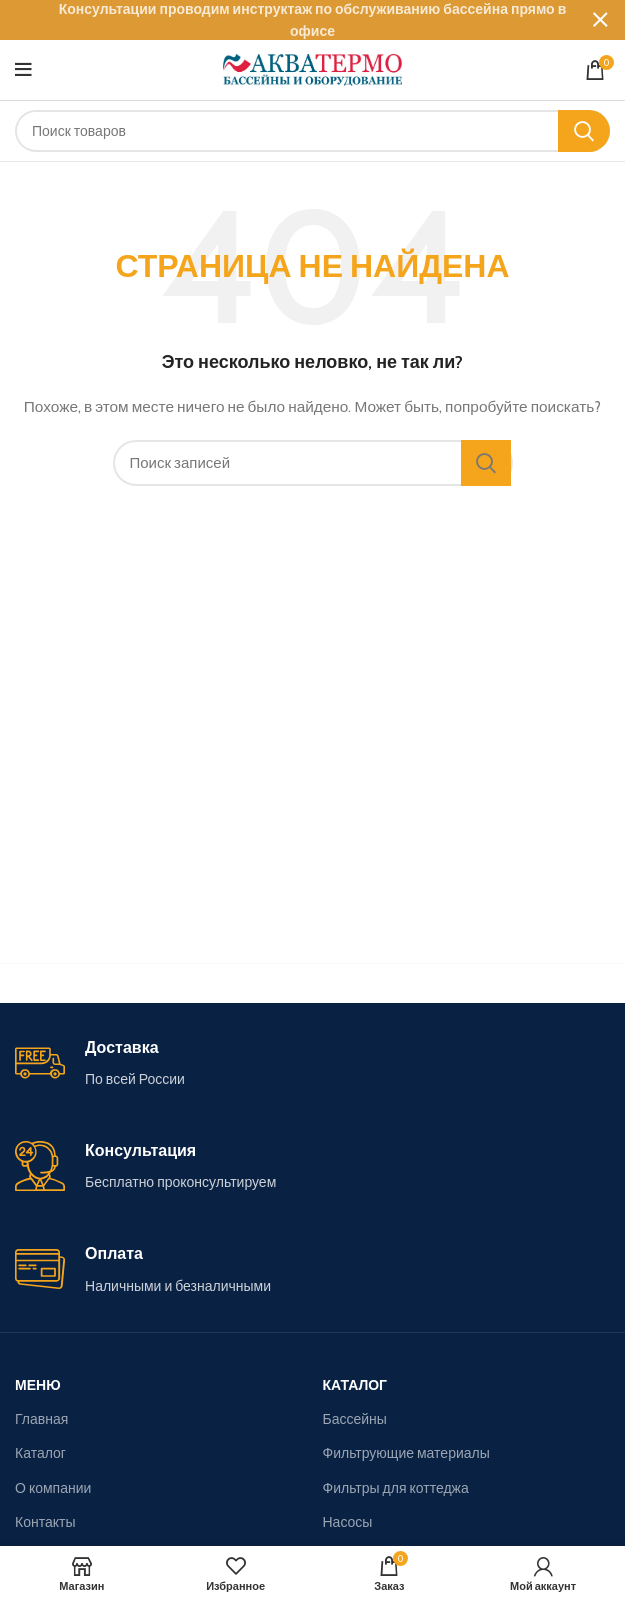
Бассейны (355, 1419)
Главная (41, 1419)
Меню (38, 1385)
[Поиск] (312, 131)
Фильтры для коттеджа (396, 1488)
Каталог (40, 1453)
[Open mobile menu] (23, 70)
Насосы (348, 1522)
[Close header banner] (600, 20)
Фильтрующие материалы (406, 1453)
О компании (53, 1488)
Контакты (45, 1522)
